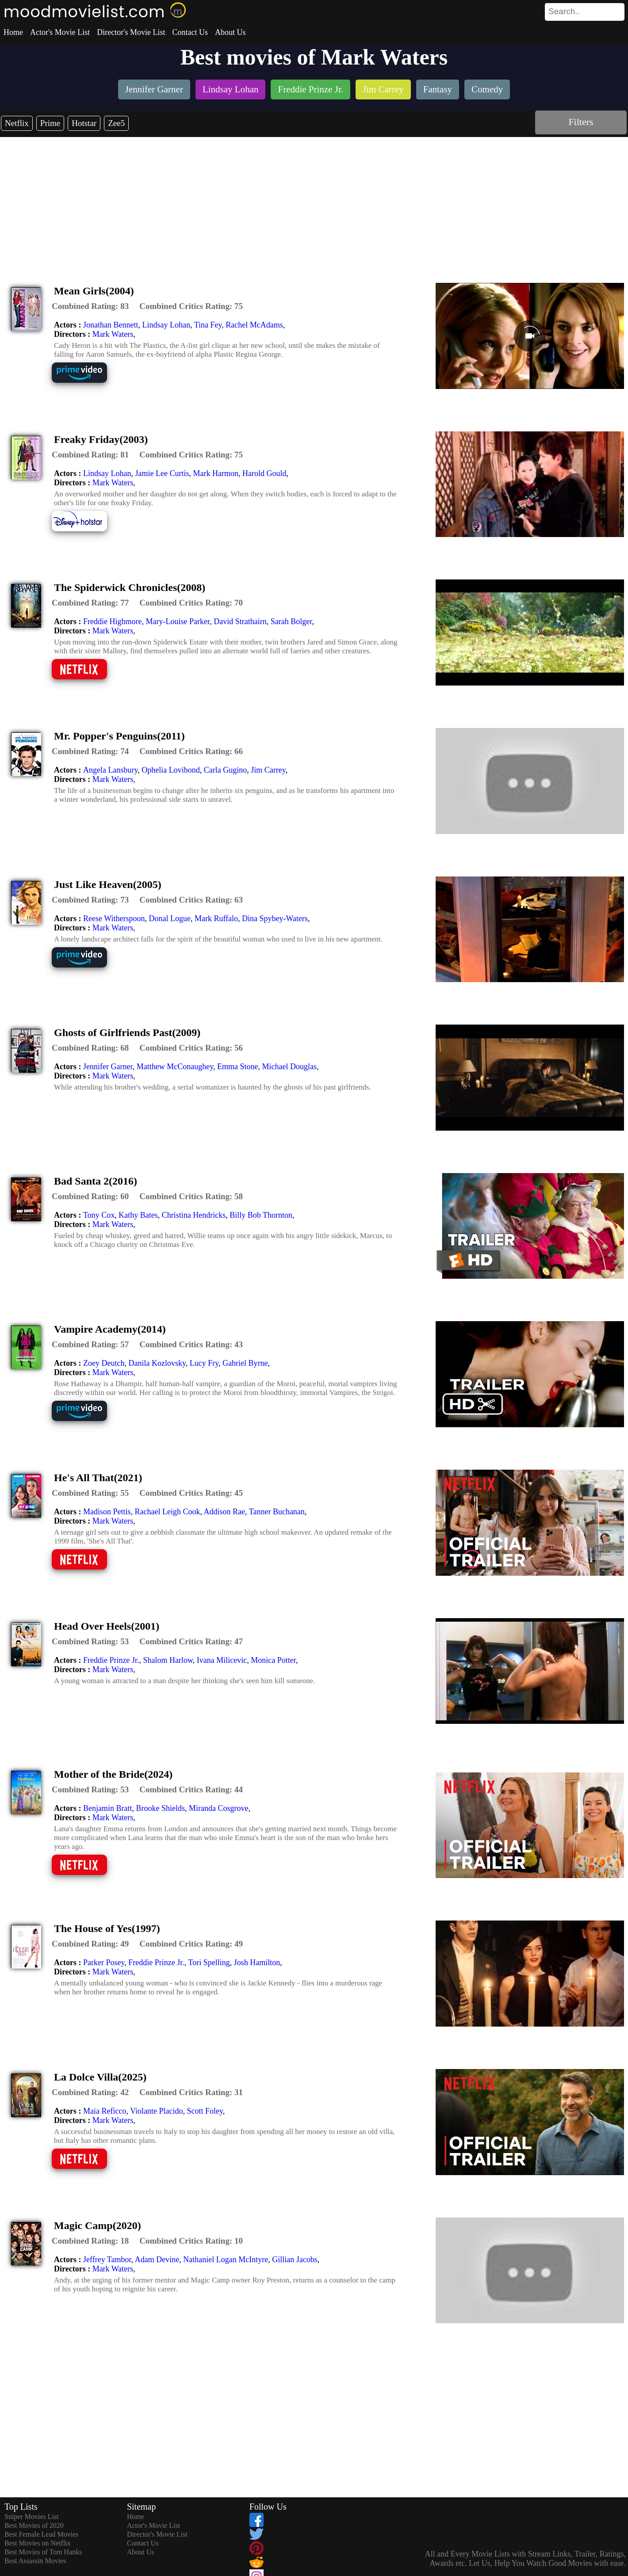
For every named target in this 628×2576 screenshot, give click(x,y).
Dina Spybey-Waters (275, 918)
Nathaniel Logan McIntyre (225, 2259)
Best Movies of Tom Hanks (43, 2552)
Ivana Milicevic (222, 1660)
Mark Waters (113, 334)
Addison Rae (224, 1511)
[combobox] (565, 11)
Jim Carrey (268, 770)
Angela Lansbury (110, 770)
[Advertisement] (314, 203)
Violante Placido (156, 2111)
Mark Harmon (215, 473)
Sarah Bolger (291, 621)
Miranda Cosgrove (218, 1808)
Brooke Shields (160, 1808)
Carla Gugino (225, 770)
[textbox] (565, 11)
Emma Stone (237, 1066)
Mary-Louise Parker (178, 621)
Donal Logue (169, 918)
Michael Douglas (289, 1066)
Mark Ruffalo (216, 918)
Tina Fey (208, 324)
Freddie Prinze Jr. (111, 1660)
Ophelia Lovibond (170, 770)
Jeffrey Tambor (107, 2259)
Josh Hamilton (257, 1962)
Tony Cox (99, 1215)
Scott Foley (205, 2111)
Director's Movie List (131, 32)
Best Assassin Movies (35, 2561)
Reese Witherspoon (114, 918)
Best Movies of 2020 (34, 2525)
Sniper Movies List (31, 2516)
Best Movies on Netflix (37, 2543)
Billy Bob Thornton (261, 1215)
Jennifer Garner (108, 1066)
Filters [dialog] (580, 121)
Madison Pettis (107, 1511)
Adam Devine (157, 2259)
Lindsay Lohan (166, 324)
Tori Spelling (209, 1962)
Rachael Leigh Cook (167, 1511)
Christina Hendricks (194, 1215)
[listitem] (154, 90)
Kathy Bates (138, 1215)
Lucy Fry (204, 1363)
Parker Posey (103, 1962)
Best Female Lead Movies (41, 2534)
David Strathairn (240, 621)
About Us (230, 32)
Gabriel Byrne (245, 1363)
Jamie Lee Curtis (162, 473)
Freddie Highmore (112, 621)
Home (13, 32)
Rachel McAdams (254, 324)
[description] (90, 306)
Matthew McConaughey (175, 1066)
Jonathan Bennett (110, 324)
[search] (584, 12)
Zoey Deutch (103, 1363)
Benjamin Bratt (107, 1808)
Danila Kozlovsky (156, 1363)
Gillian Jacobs (294, 2259)
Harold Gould (264, 473)
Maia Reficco (104, 2111)
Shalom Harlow (167, 1660)
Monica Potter (273, 1660)
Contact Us (190, 32)
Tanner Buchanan (277, 1511)
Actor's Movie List (60, 32)
